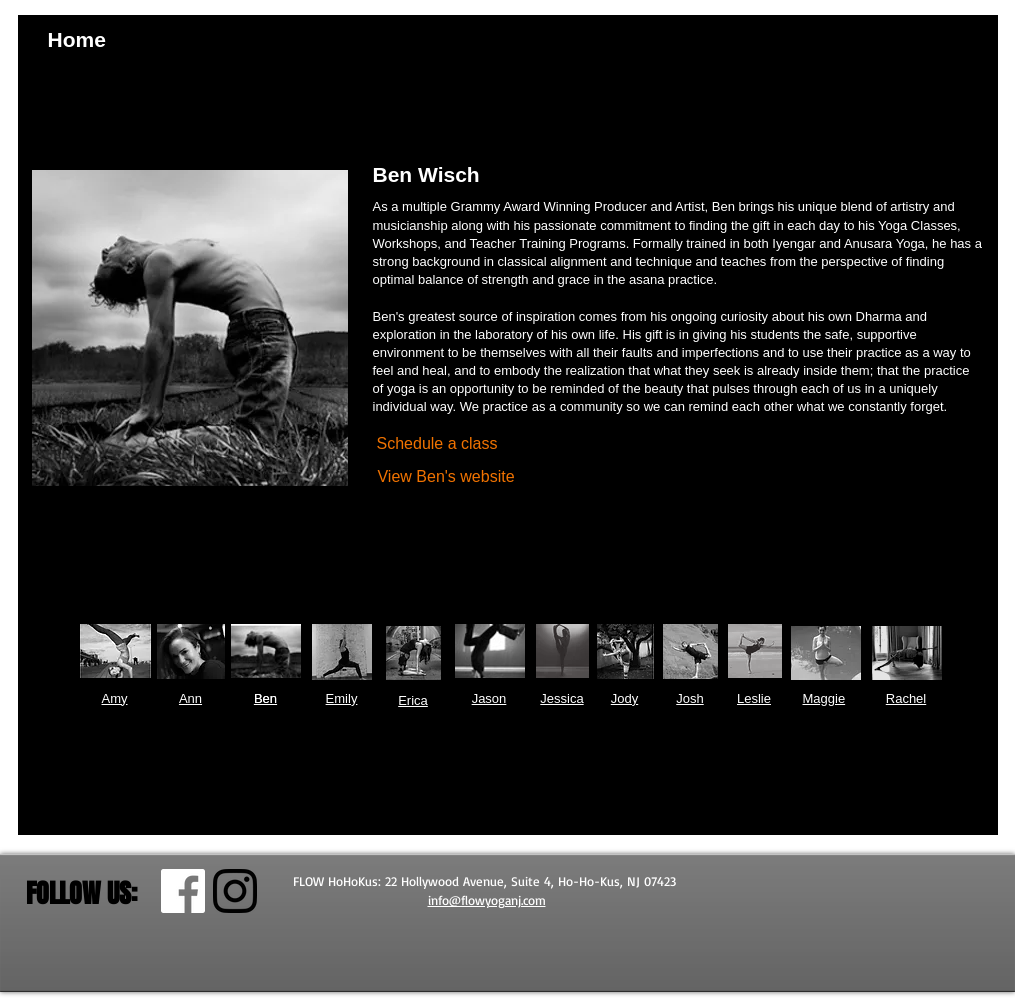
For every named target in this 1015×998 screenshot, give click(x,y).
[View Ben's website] (446, 478)
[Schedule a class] (437, 444)
